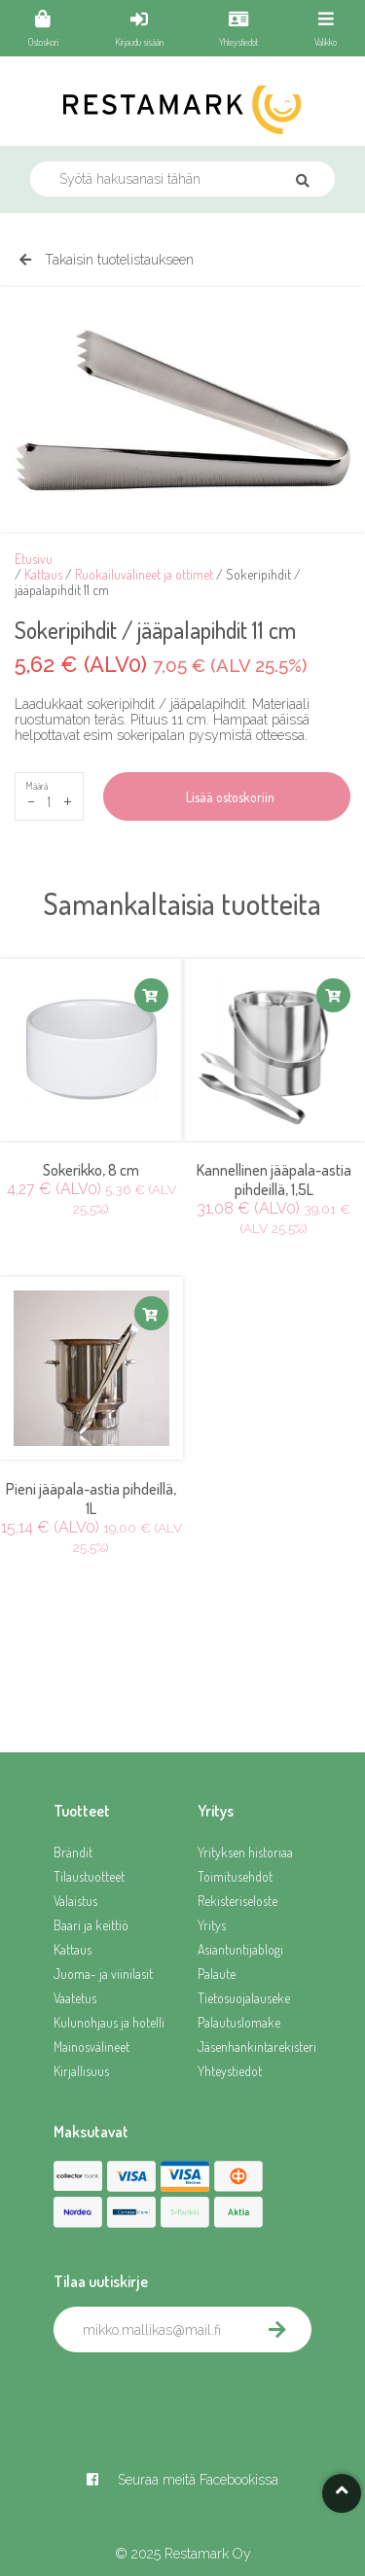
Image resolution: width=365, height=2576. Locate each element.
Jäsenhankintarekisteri (255, 2046)
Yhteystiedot (230, 2071)
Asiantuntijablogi (240, 1949)
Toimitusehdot (235, 1876)
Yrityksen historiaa (245, 1852)
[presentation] (201, 2395)
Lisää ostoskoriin (227, 797)
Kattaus (43, 574)
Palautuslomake (239, 2022)
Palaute (217, 1973)
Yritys (212, 1925)
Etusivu (34, 558)
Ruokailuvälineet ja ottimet (144, 574)
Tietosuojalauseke (244, 1998)
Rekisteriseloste (237, 1900)
